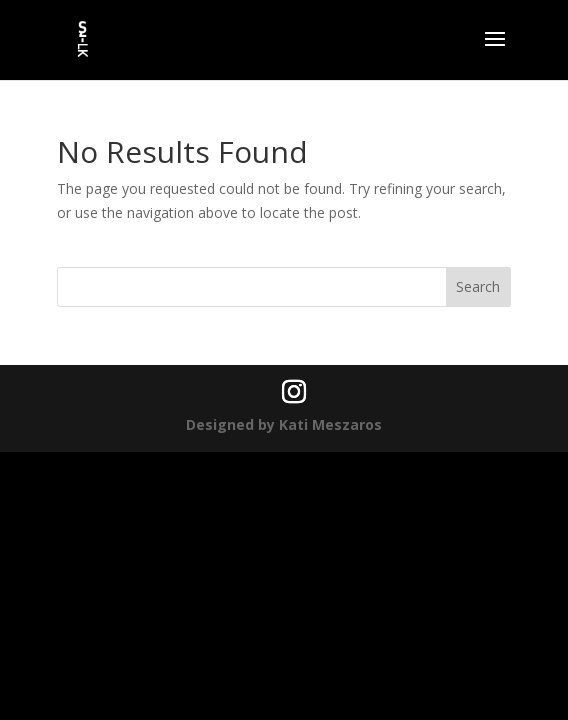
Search (478, 286)
